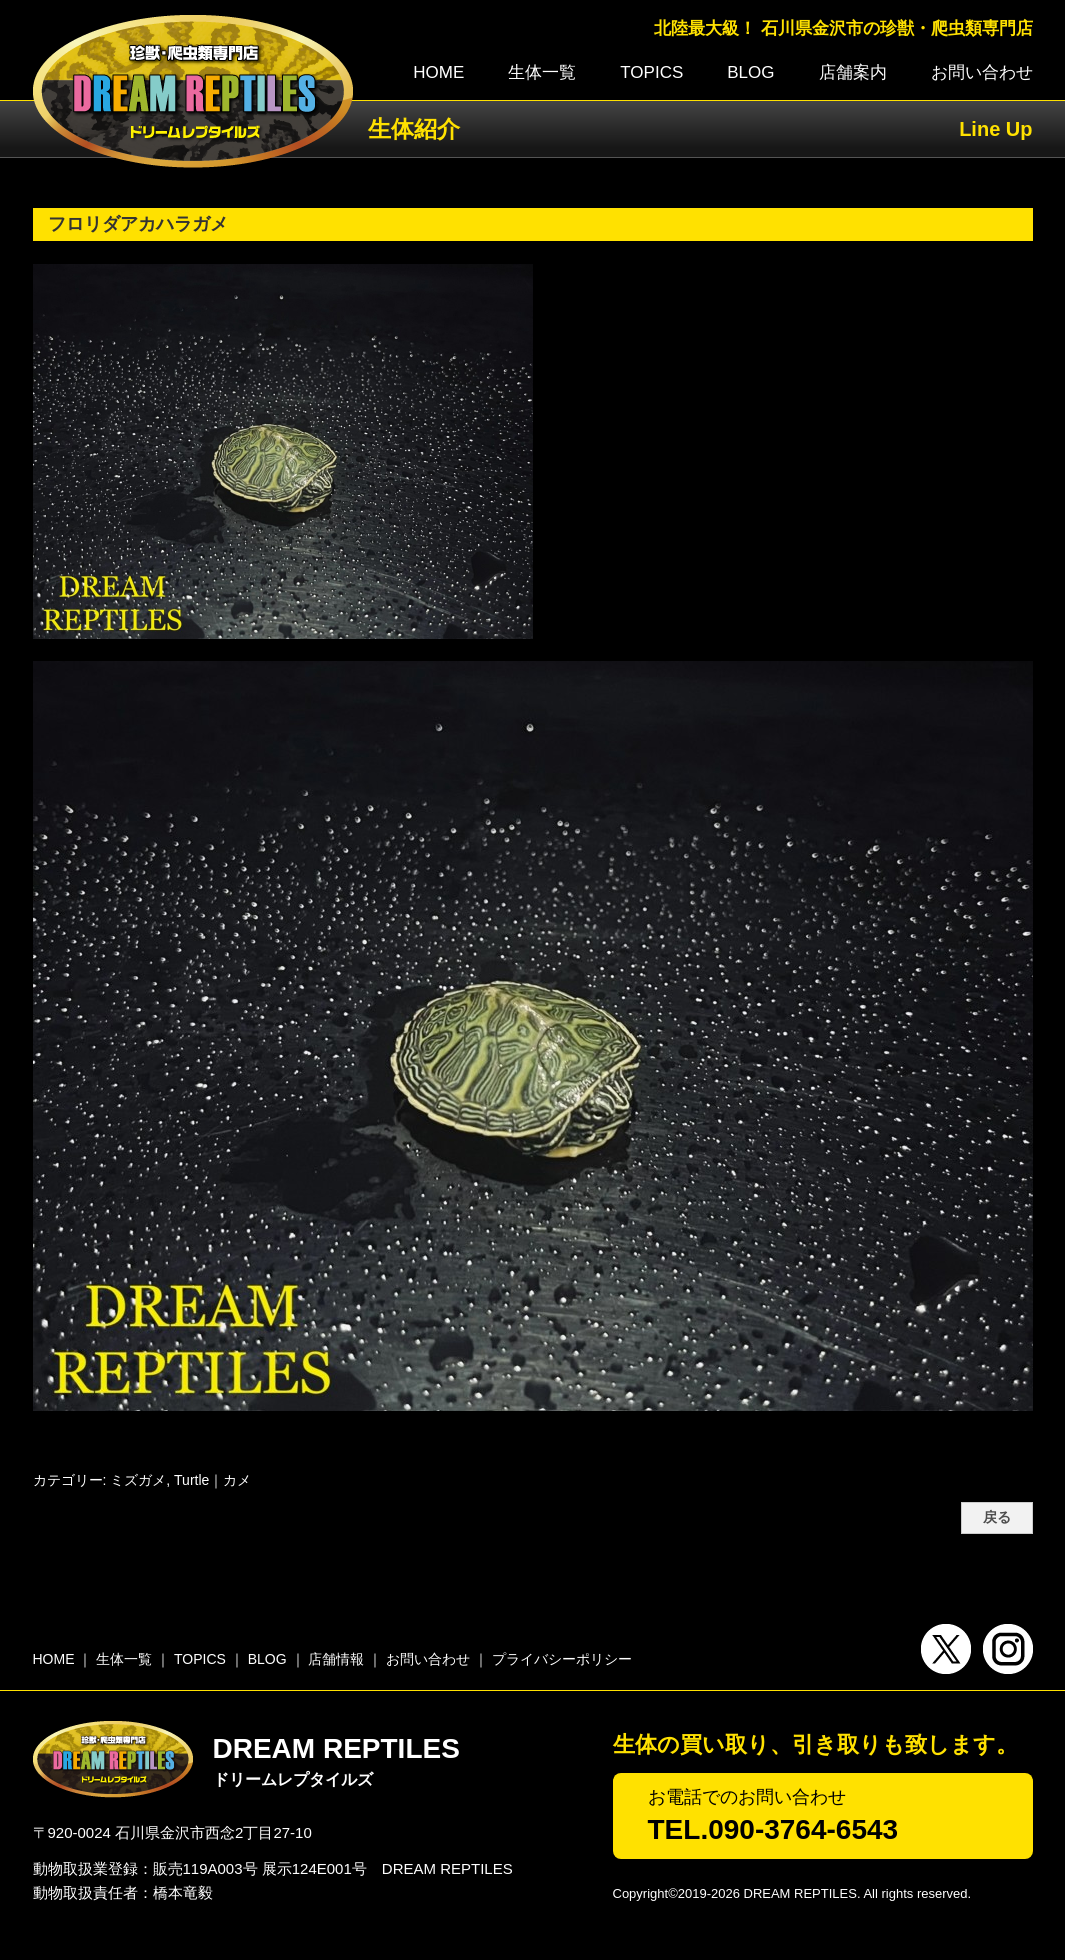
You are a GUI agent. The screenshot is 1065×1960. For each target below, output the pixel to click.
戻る (997, 1517)
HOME (438, 72)
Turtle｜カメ (212, 1480)
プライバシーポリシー (562, 1659)
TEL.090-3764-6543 (773, 1829)
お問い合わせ (982, 72)
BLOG (750, 72)
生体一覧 (542, 72)
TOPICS (651, 72)
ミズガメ (138, 1480)
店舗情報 (336, 1659)
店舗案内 (853, 72)
